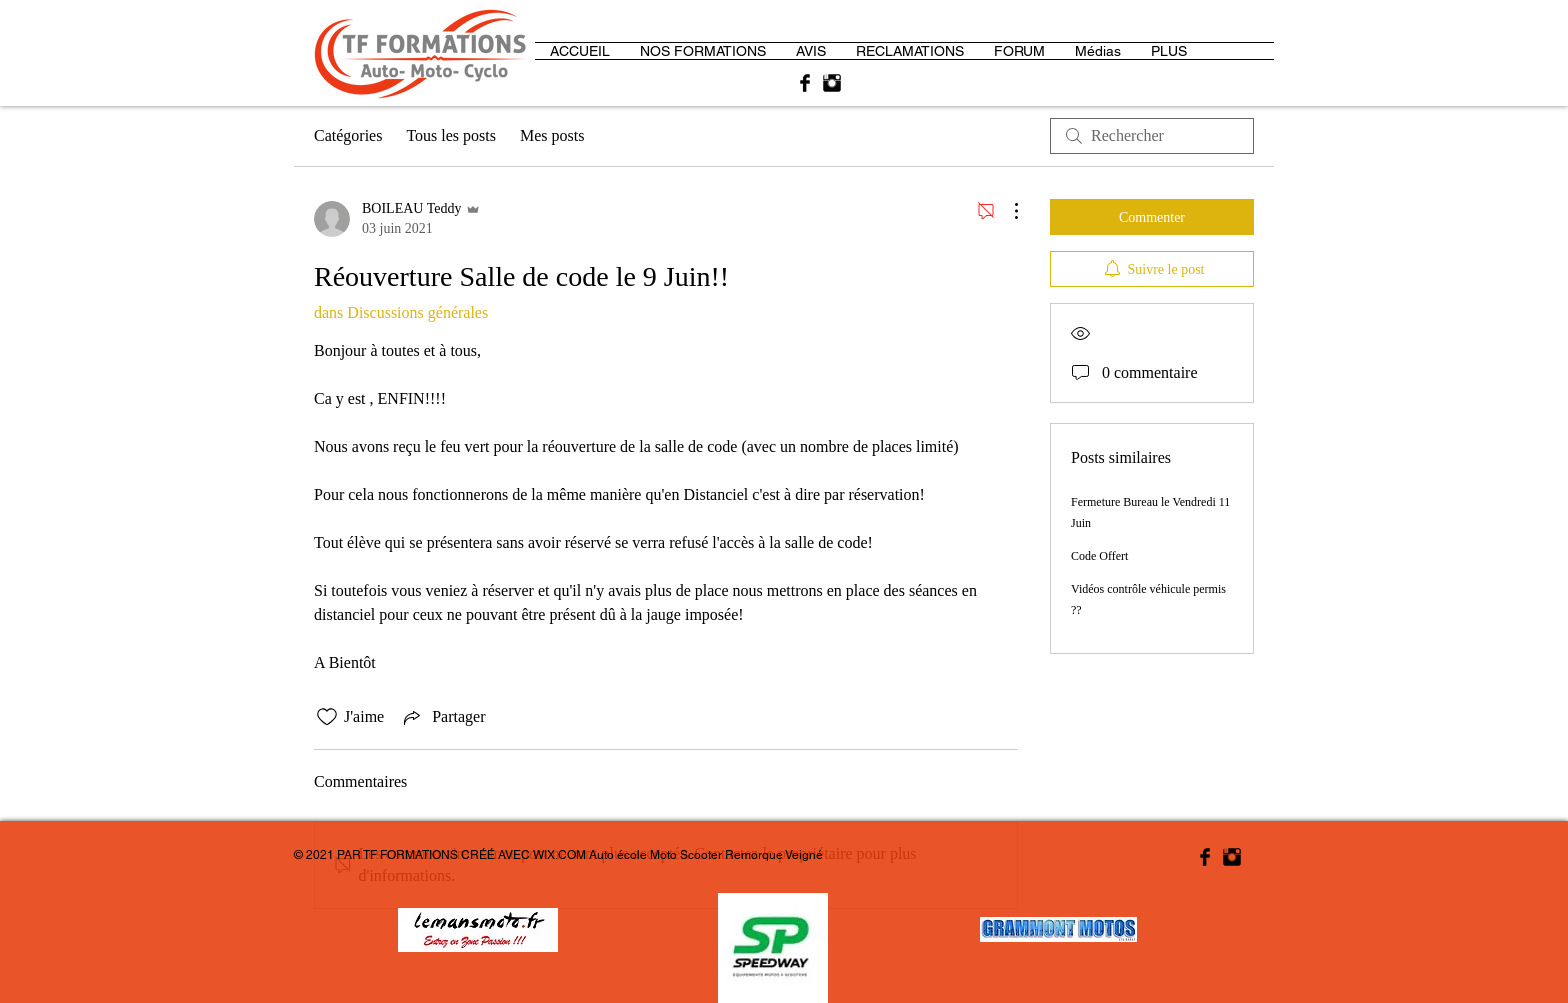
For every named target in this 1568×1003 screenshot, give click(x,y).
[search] (1152, 136)
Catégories (348, 135)
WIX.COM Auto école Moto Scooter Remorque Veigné (678, 855)
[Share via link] (442, 717)
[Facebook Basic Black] (805, 83)
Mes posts (552, 135)
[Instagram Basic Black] (832, 83)
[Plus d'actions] (1006, 211)
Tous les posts (451, 135)
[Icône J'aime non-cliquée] (327, 717)
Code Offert (1099, 556)
